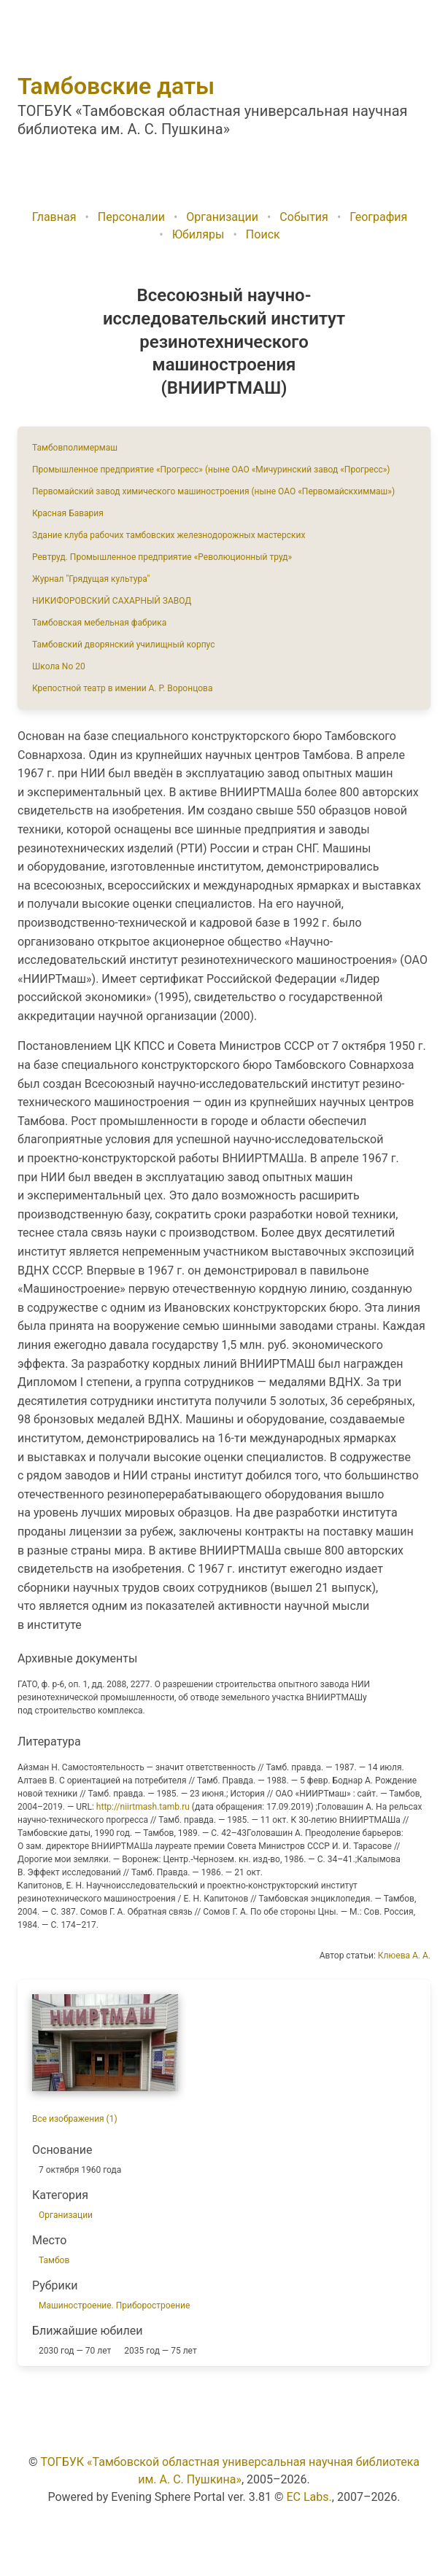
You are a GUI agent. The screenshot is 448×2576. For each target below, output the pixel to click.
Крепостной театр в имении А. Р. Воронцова (122, 688)
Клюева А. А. (404, 1955)
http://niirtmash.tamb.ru (143, 1807)
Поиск (263, 234)
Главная (54, 217)
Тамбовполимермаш (74, 448)
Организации (222, 217)
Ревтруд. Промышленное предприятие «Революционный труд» (162, 557)
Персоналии (131, 217)
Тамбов (54, 2260)
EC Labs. (309, 2497)
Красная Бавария (68, 513)
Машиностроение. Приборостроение (114, 2305)
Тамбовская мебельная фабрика (99, 623)
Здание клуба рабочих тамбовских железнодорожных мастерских (168, 535)
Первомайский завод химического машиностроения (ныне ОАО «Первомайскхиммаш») (213, 491)
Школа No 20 (58, 666)
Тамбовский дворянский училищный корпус (123, 644)
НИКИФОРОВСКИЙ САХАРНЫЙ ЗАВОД (111, 601)
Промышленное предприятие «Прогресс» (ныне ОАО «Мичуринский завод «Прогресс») (211, 469)
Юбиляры (198, 234)
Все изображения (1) (74, 2119)
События (303, 217)
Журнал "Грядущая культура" (91, 579)
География (378, 217)
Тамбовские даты (116, 86)
